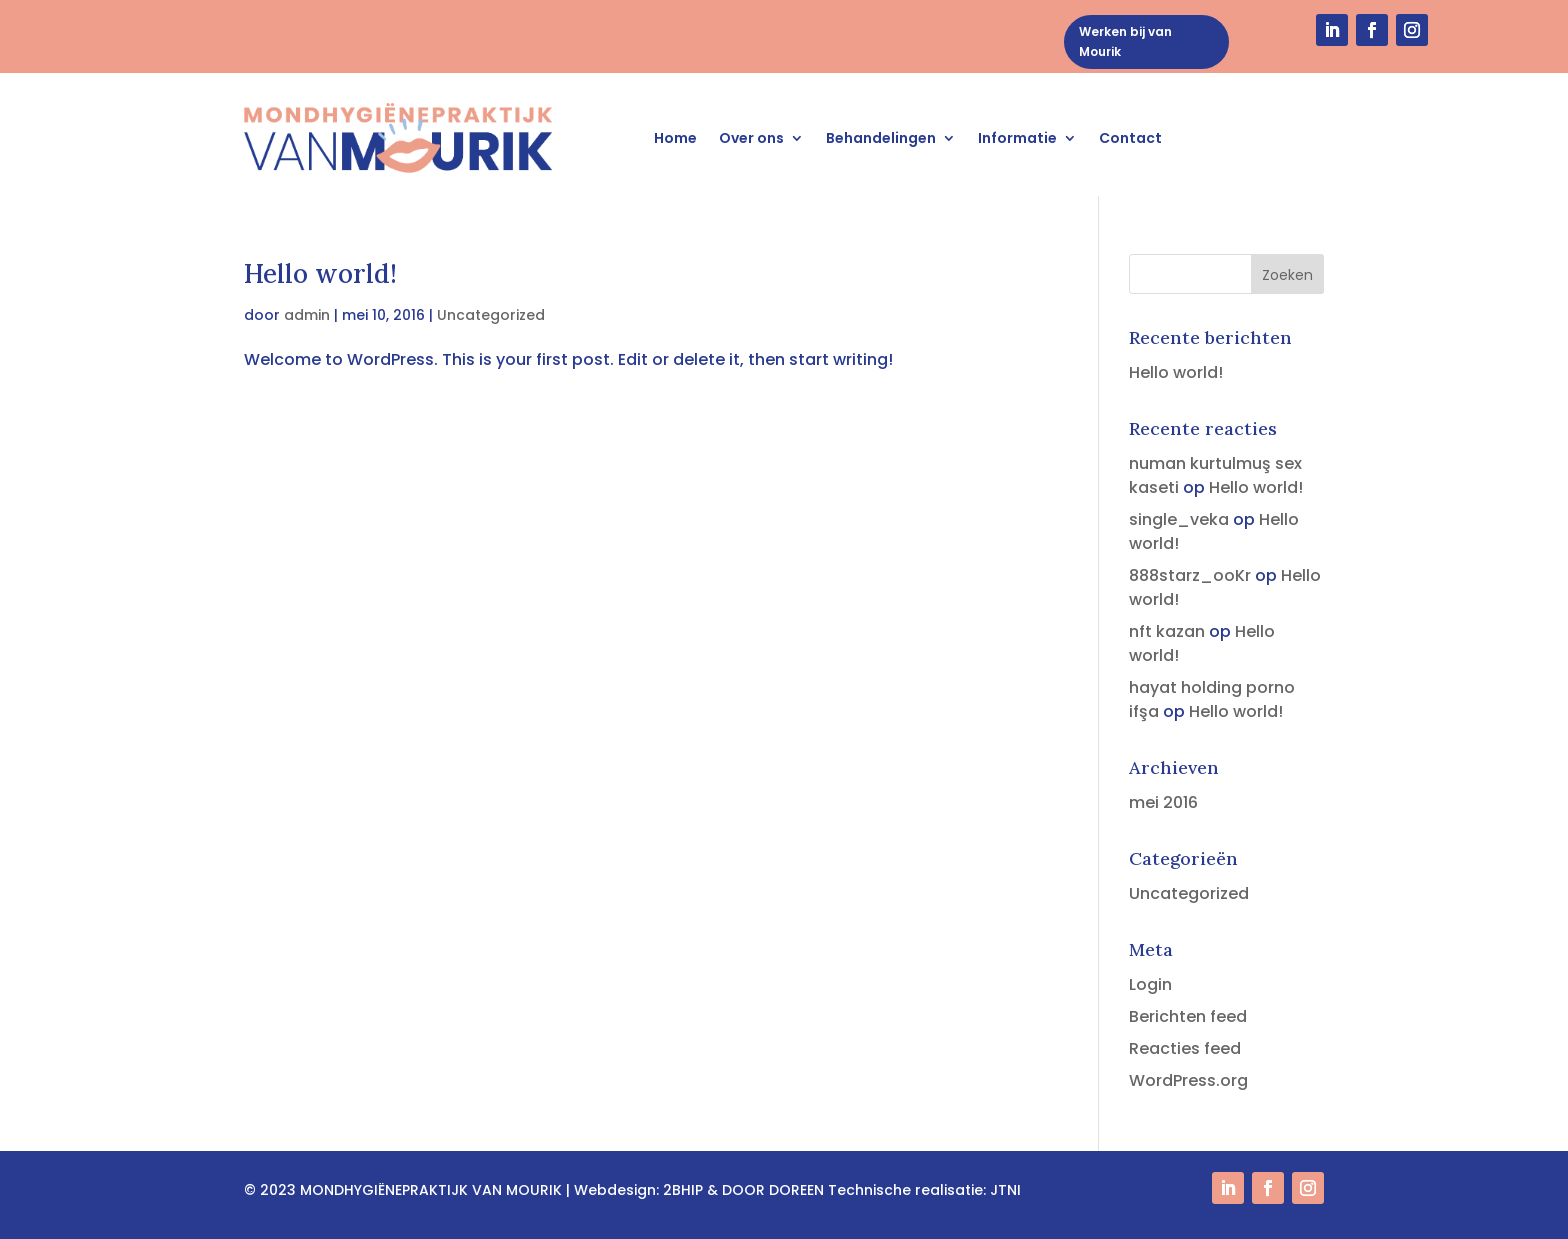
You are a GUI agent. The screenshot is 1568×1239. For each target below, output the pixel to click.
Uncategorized (491, 315)
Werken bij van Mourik (1125, 41)
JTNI (1005, 1190)
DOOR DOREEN (773, 1190)
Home (675, 138)
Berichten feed (1188, 1016)
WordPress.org (1188, 1080)
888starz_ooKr (1190, 575)
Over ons (751, 138)
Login (1150, 984)
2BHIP (683, 1190)
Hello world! (320, 273)
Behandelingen (881, 138)
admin (307, 315)
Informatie (1017, 138)
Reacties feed (1185, 1048)
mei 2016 (1163, 802)
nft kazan (1167, 631)
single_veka (1179, 519)
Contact (1130, 138)
